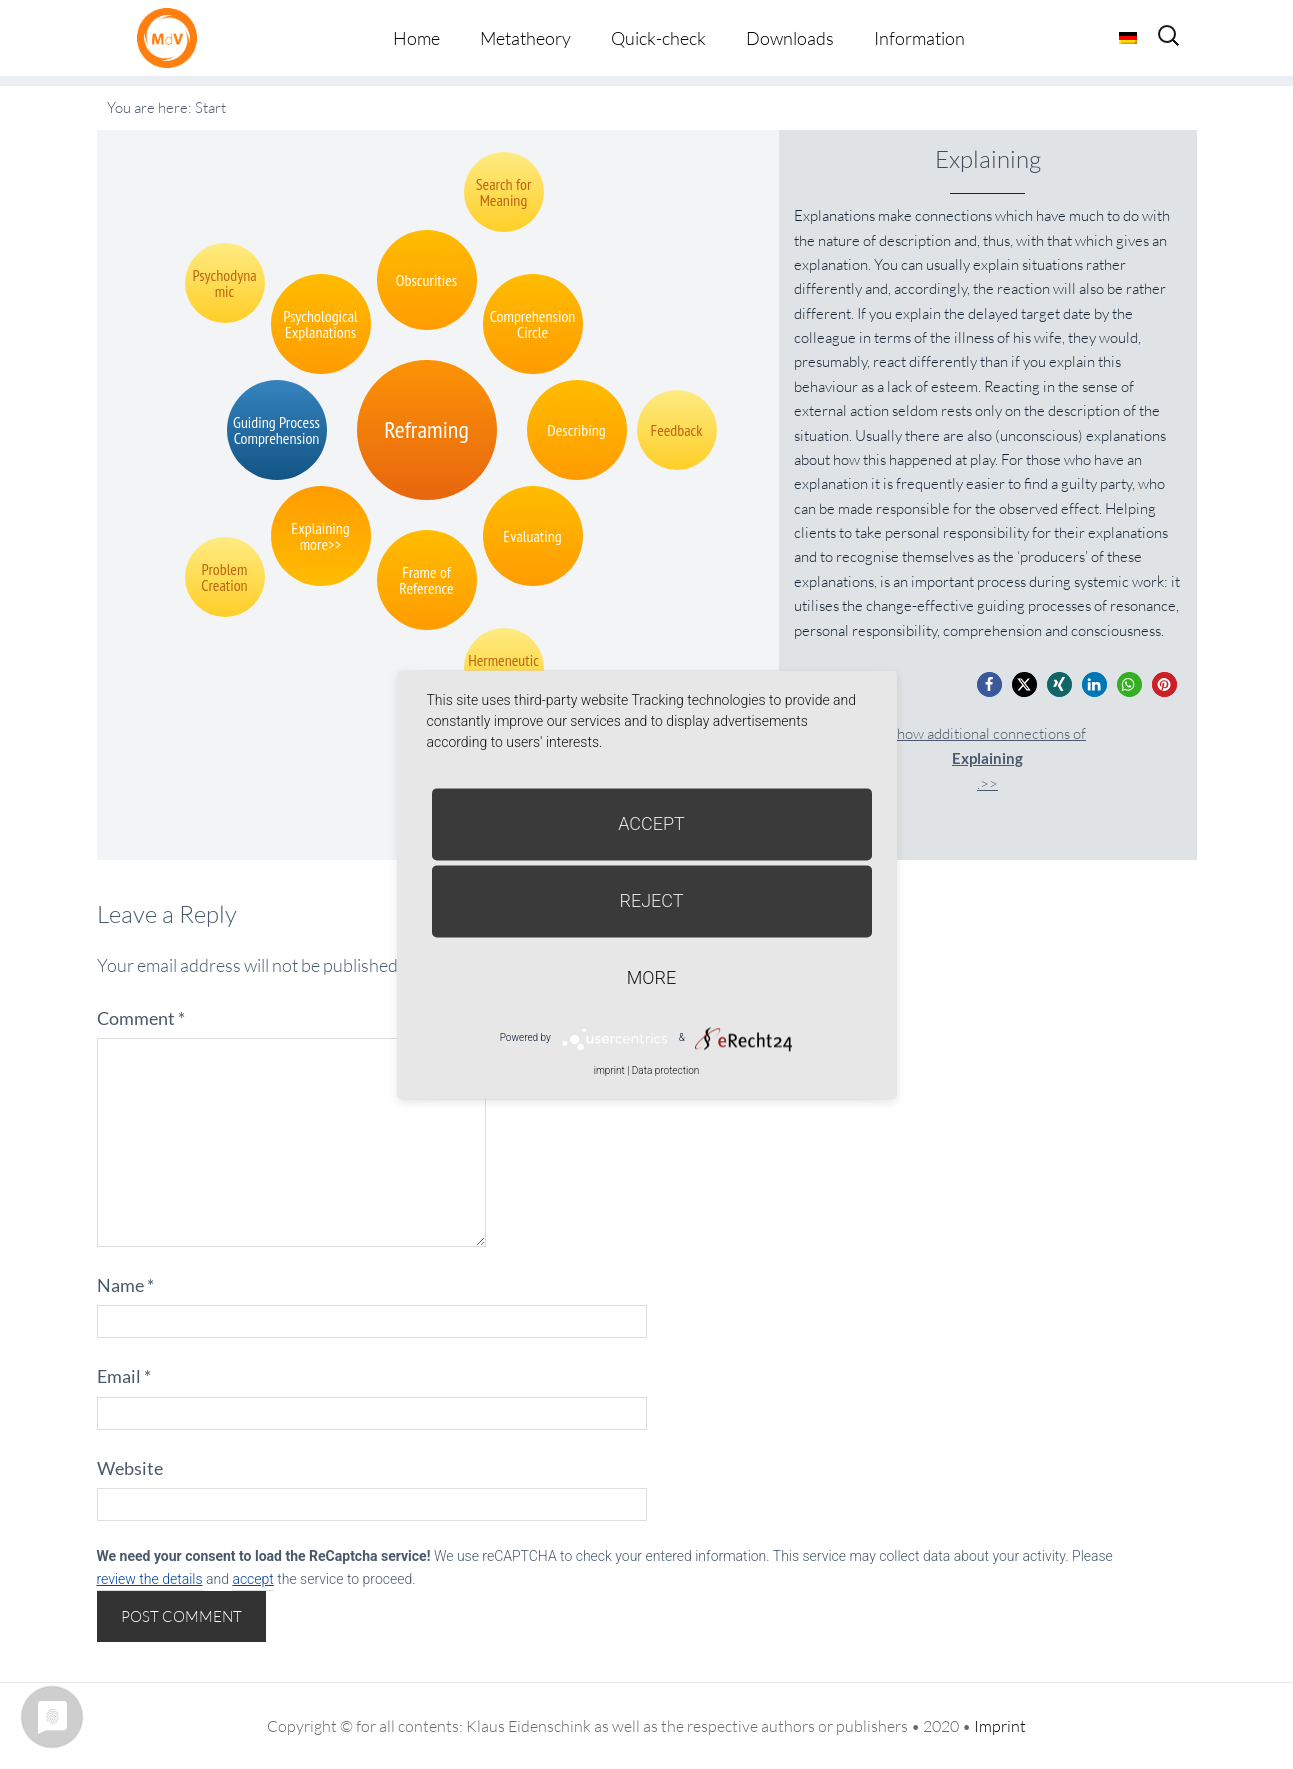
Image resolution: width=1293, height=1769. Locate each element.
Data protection (665, 1070)
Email (124, 1376)
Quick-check (658, 38)
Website (130, 1468)
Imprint (1000, 1726)
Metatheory (525, 38)
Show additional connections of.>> (987, 758)
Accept (651, 823)
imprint (609, 1070)
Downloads (790, 38)
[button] (989, 684)
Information (919, 38)
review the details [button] (150, 1579)
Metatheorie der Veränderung (172, 37)
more (651, 977)
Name (125, 1285)
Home (416, 38)
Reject (651, 900)
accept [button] (252, 1579)
